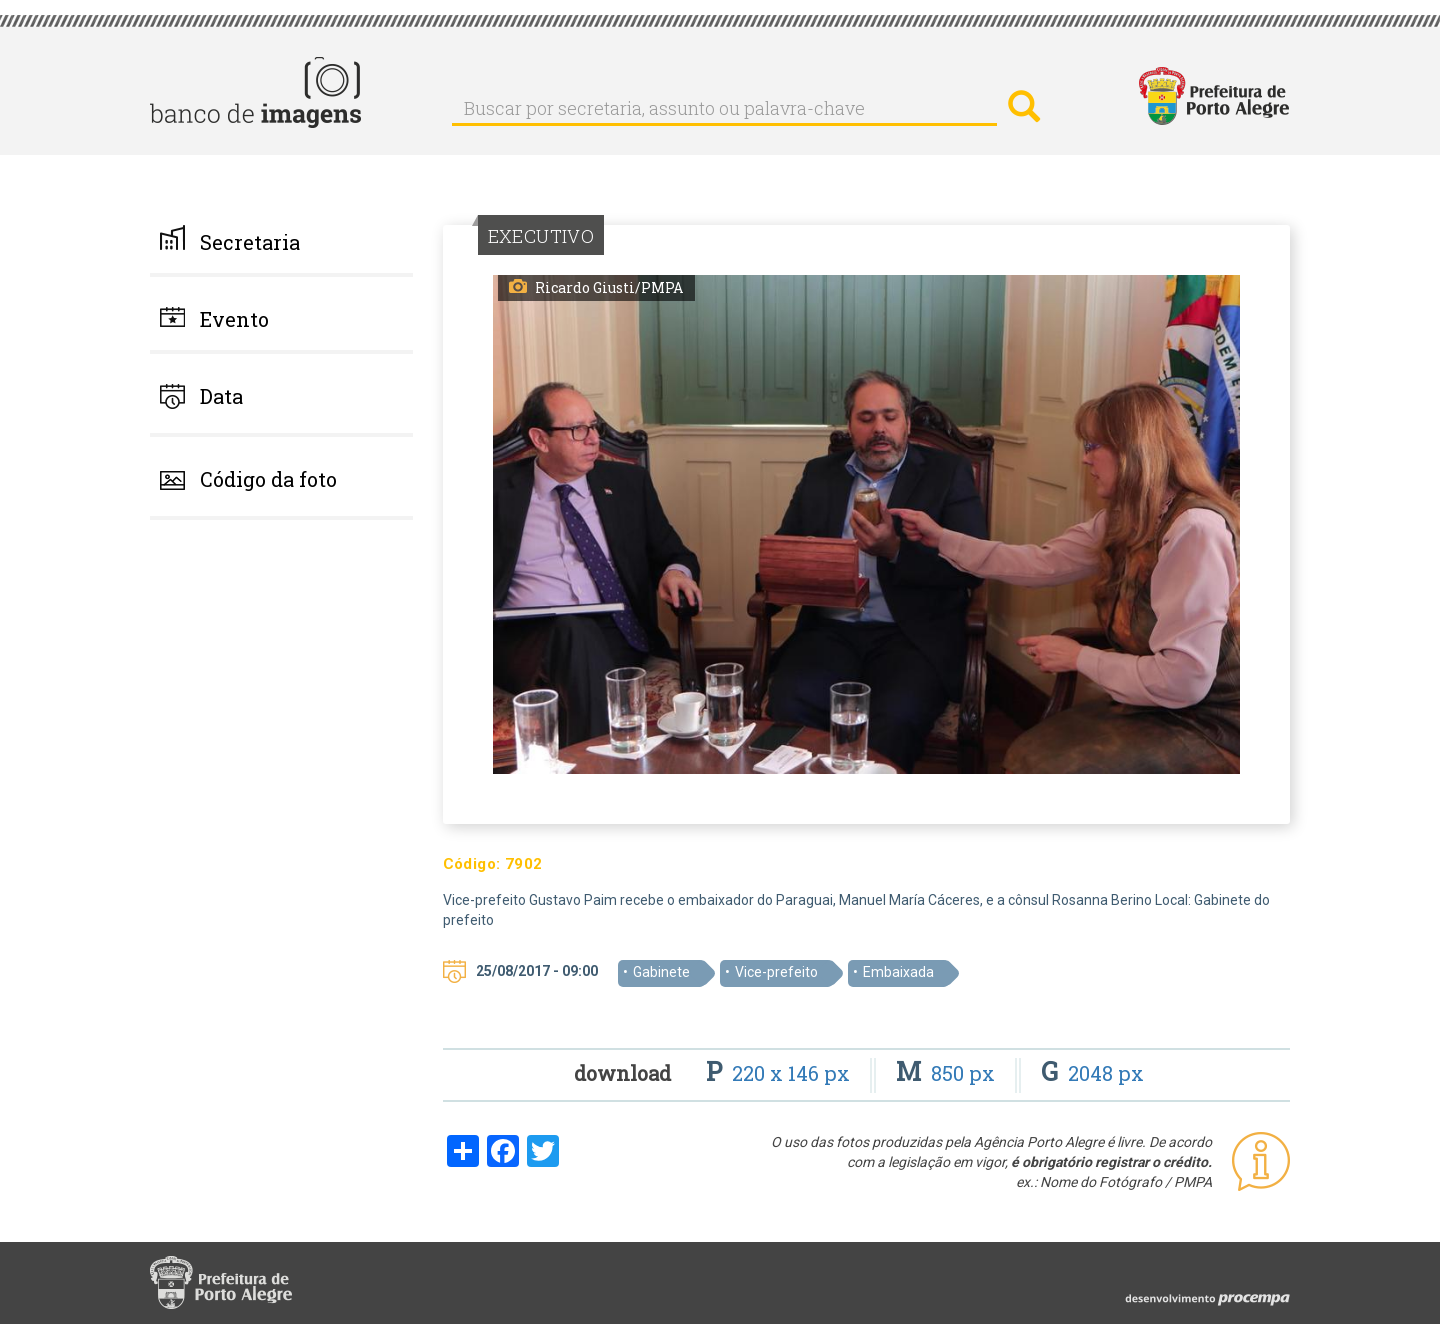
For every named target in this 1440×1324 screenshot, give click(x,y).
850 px (948, 1073)
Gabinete (661, 972)
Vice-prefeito (776, 972)
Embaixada (898, 972)
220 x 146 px (780, 1073)
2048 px (1092, 1073)
